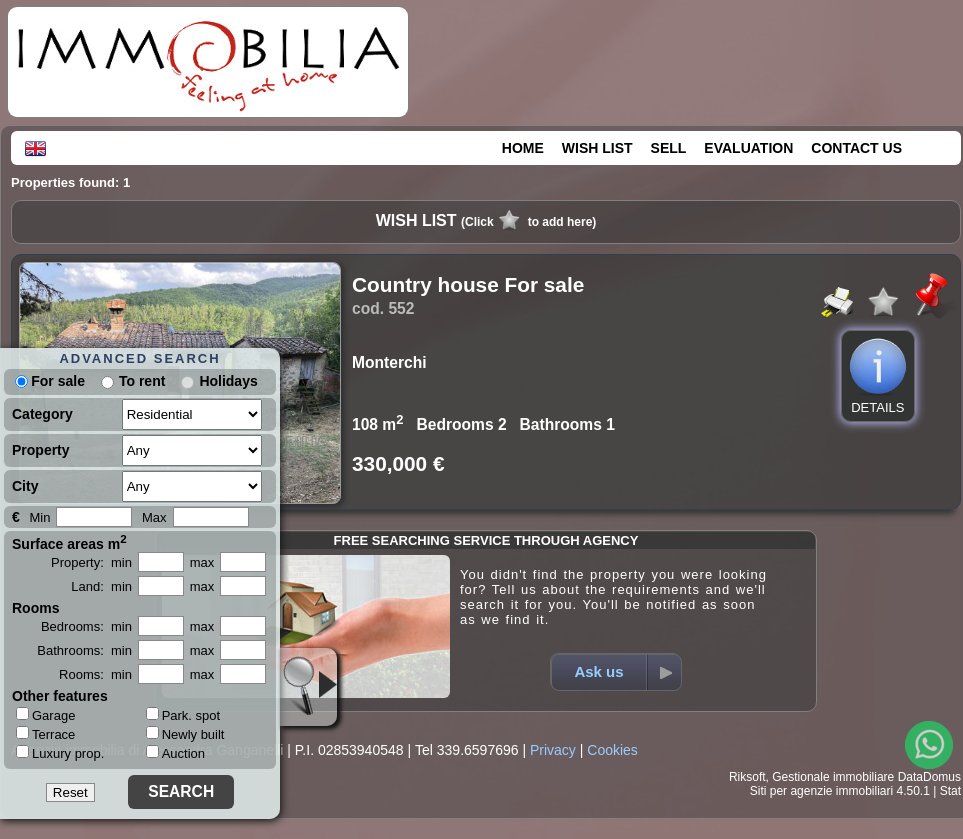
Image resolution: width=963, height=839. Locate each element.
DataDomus (929, 777)
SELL (669, 148)
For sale (50, 381)
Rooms (35, 608)
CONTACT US (856, 148)
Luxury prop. (60, 753)
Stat (950, 791)
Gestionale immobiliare (833, 777)
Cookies (612, 750)
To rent (142, 381)
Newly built (185, 734)
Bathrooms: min (84, 650)
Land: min (101, 586)
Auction (175, 753)
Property (41, 450)
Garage (45, 715)
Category (42, 414)
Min (39, 517)
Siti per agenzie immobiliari (821, 791)
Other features (60, 696)
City (25, 486)
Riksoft (747, 777)
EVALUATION (748, 148)
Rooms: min (95, 674)
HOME (523, 148)
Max (154, 517)
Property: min (91, 562)
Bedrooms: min (86, 626)
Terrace (45, 734)
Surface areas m (69, 542)
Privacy (553, 750)
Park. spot (183, 715)
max (202, 562)
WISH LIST (597, 148)
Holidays (228, 381)
